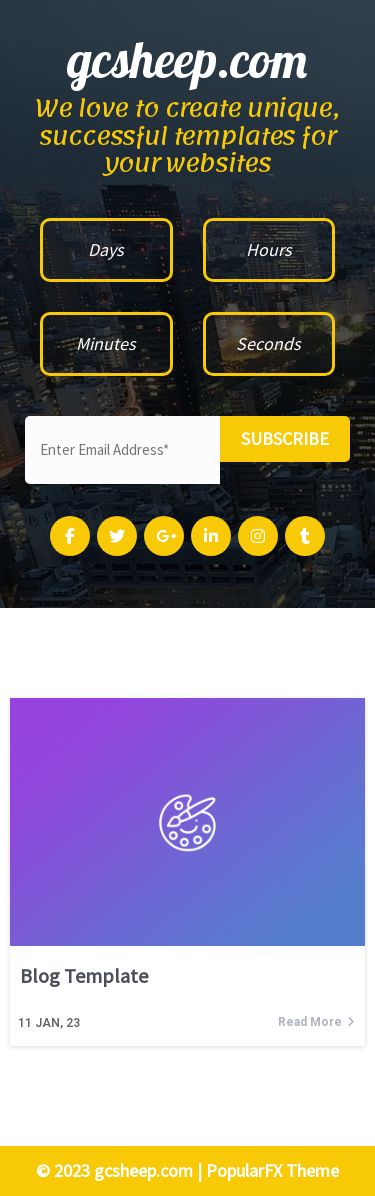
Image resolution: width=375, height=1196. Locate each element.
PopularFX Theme (272, 1170)
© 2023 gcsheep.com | (121, 1170)
